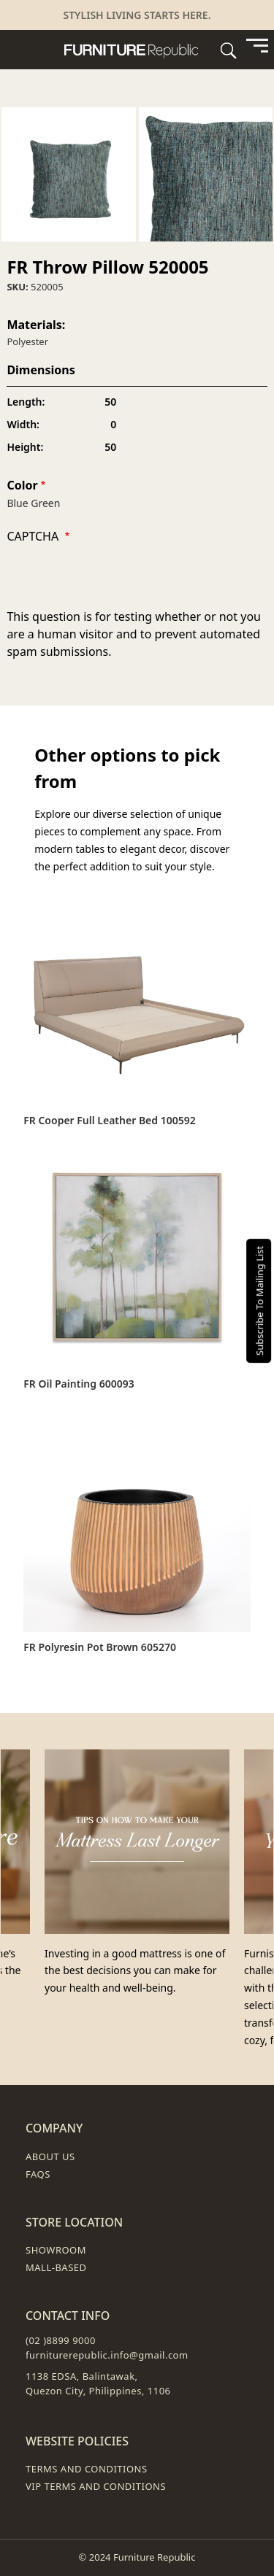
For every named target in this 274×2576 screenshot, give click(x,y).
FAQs (38, 2174)
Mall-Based (56, 2267)
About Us (50, 2156)
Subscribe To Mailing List (259, 1300)
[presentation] (118, 579)
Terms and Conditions (87, 2468)
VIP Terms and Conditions (96, 2486)
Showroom (56, 2249)
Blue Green (33, 503)
